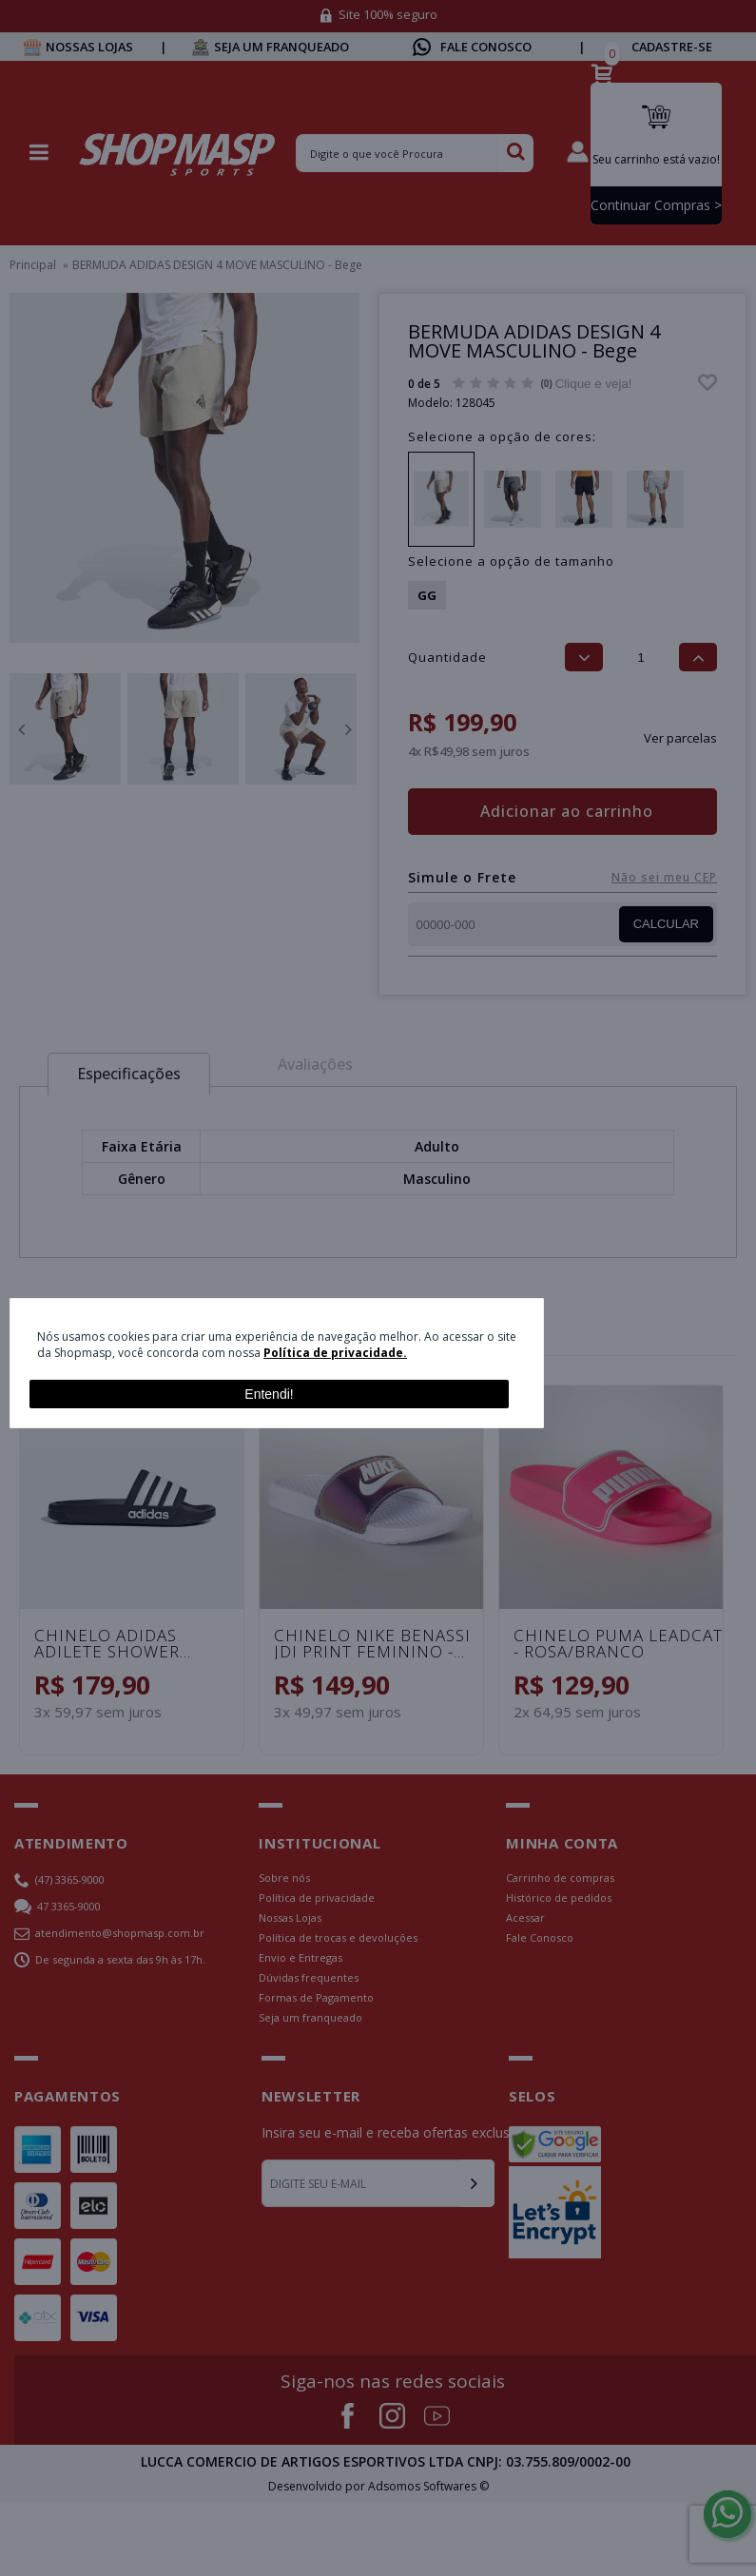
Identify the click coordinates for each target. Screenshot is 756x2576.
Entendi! (268, 1394)
